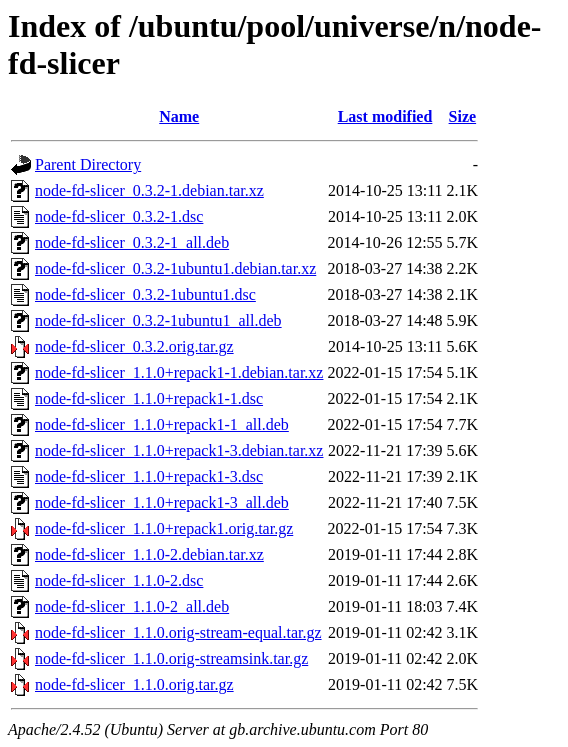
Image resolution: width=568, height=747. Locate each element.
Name (179, 116)
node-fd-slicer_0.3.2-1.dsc (119, 216)
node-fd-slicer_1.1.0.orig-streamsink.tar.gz (171, 658)
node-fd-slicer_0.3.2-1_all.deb (132, 242)
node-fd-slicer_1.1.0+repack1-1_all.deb (162, 424)
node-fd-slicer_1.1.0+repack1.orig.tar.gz (164, 528)
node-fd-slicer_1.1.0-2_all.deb (132, 606)
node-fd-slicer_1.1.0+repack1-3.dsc (149, 476)
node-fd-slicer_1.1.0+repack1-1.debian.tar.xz (179, 372)
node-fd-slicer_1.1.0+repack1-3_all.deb (162, 502)
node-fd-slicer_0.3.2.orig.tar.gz (134, 346)
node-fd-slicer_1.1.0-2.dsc (119, 580)
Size (463, 116)
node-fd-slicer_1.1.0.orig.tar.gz (134, 684)
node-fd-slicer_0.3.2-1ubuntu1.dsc (145, 294)
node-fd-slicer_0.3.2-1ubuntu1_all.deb (158, 320)
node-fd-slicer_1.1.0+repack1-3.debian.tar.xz (179, 450)
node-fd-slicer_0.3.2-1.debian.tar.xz (149, 190)
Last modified (385, 116)
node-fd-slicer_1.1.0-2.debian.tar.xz (149, 554)
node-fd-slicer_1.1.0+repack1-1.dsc (149, 398)
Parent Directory (88, 164)
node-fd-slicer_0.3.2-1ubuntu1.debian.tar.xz (175, 268)
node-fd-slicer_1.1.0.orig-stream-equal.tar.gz (178, 632)
